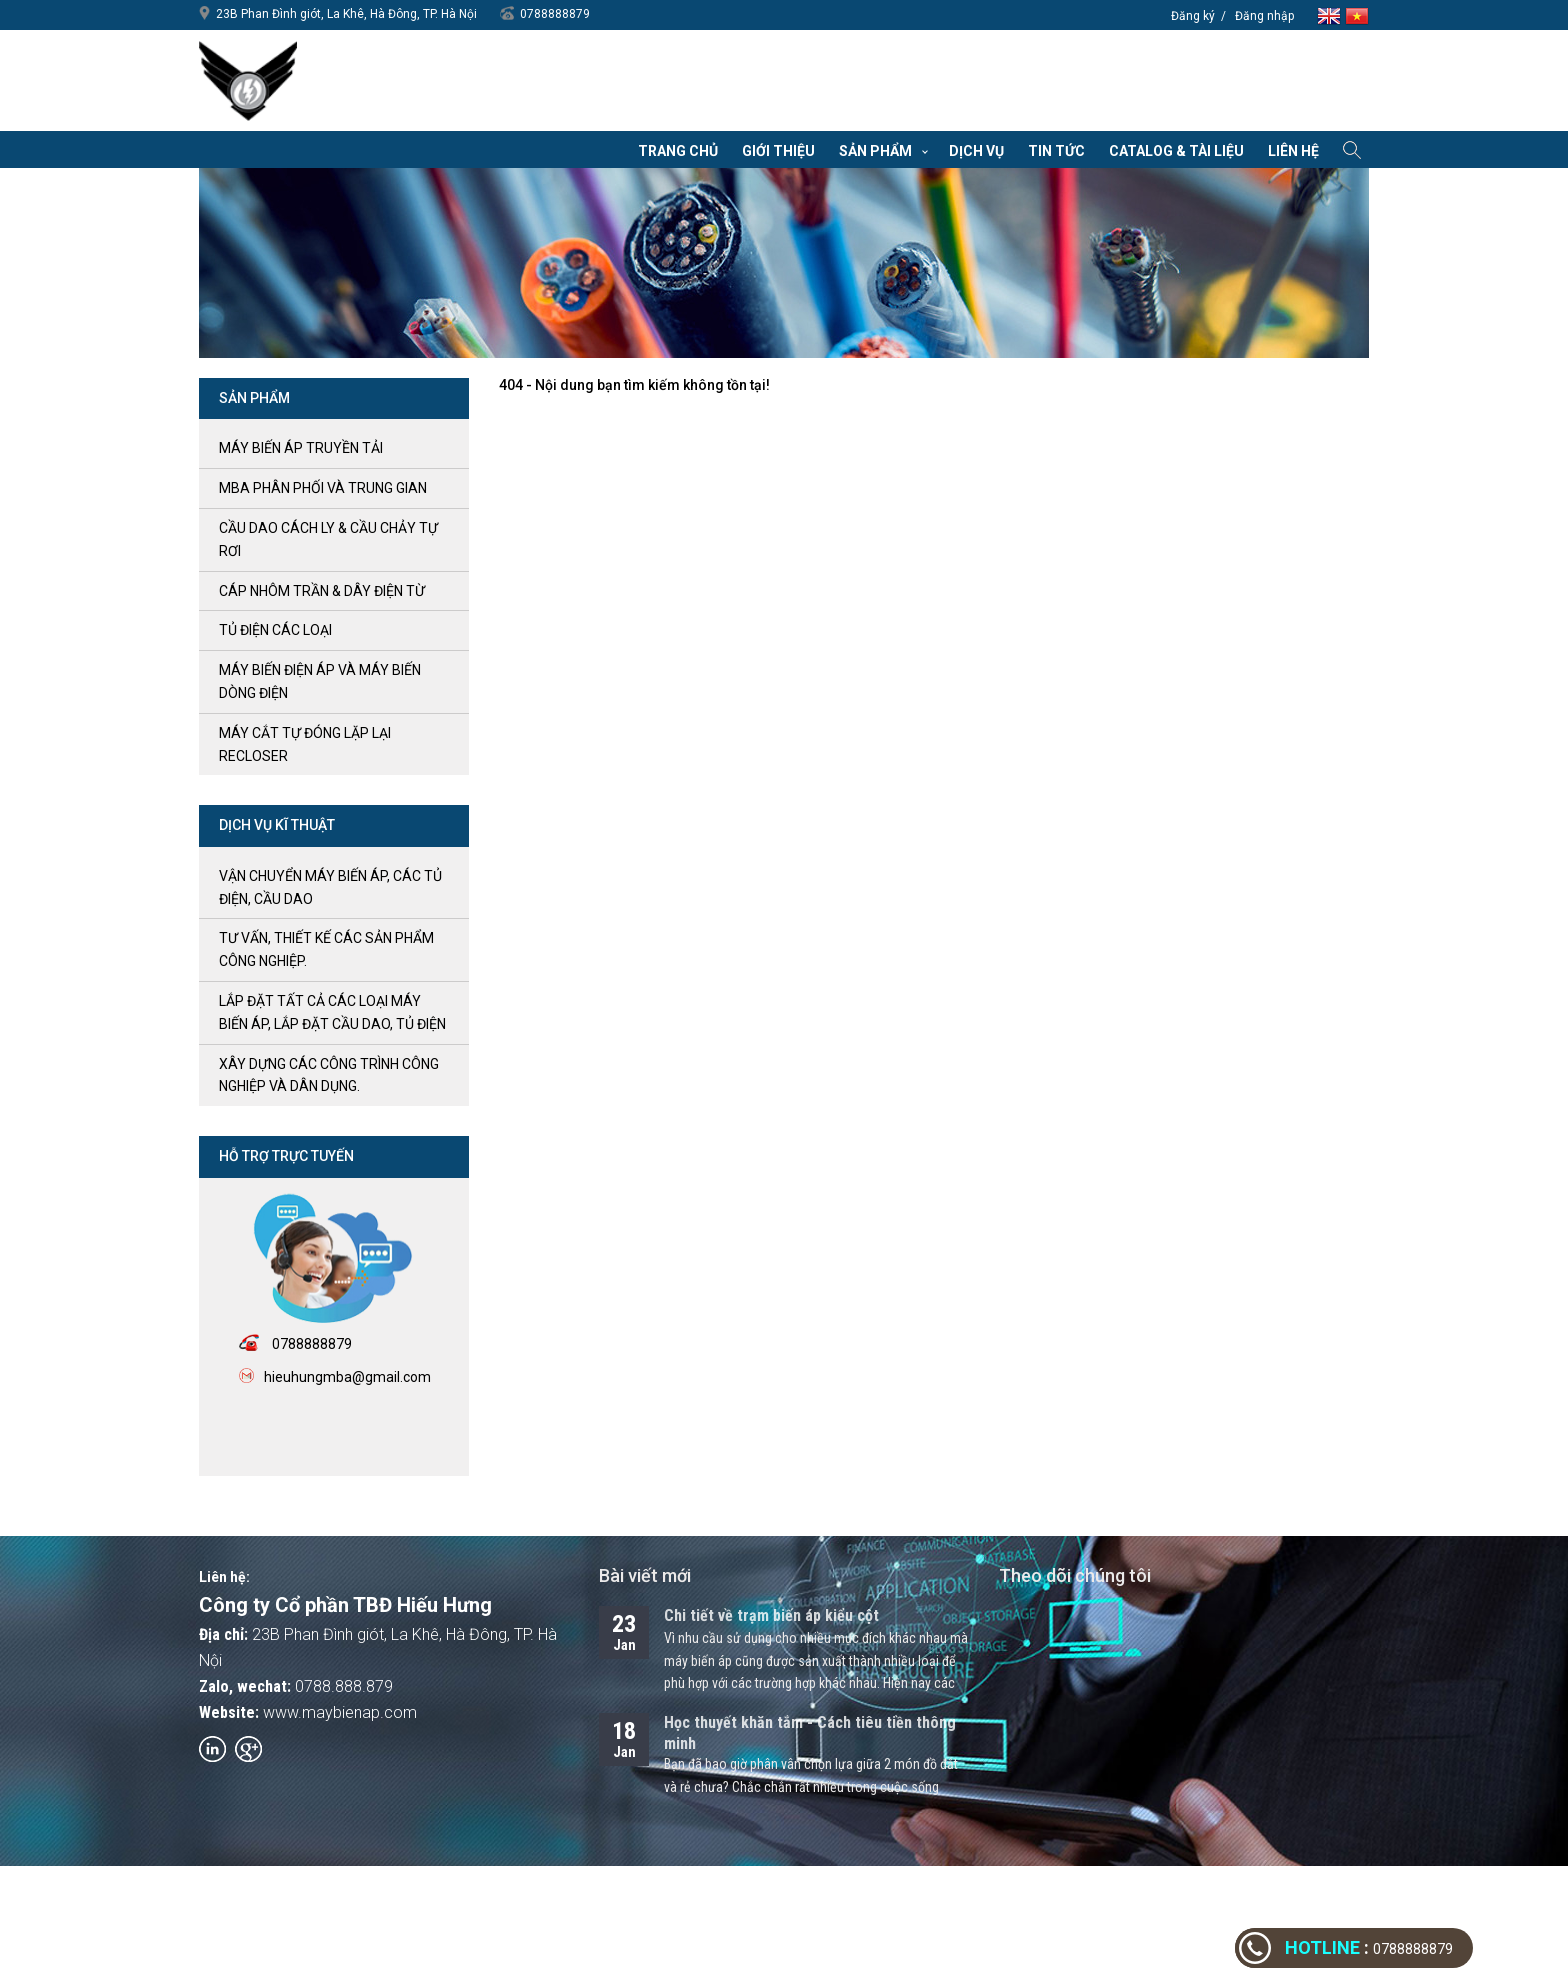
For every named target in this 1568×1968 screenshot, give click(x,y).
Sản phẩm (875, 151)
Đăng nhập (1264, 16)
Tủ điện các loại (275, 630)
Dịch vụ (976, 151)
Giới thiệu (778, 151)
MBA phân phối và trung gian (323, 488)
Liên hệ (1293, 151)
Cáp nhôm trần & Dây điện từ (322, 591)
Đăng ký (1193, 16)
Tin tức (1056, 151)
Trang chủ (678, 151)
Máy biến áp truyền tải (301, 448)
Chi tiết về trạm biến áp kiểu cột (771, 1615)
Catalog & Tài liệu (1176, 151)
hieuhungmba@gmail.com (347, 1377)
